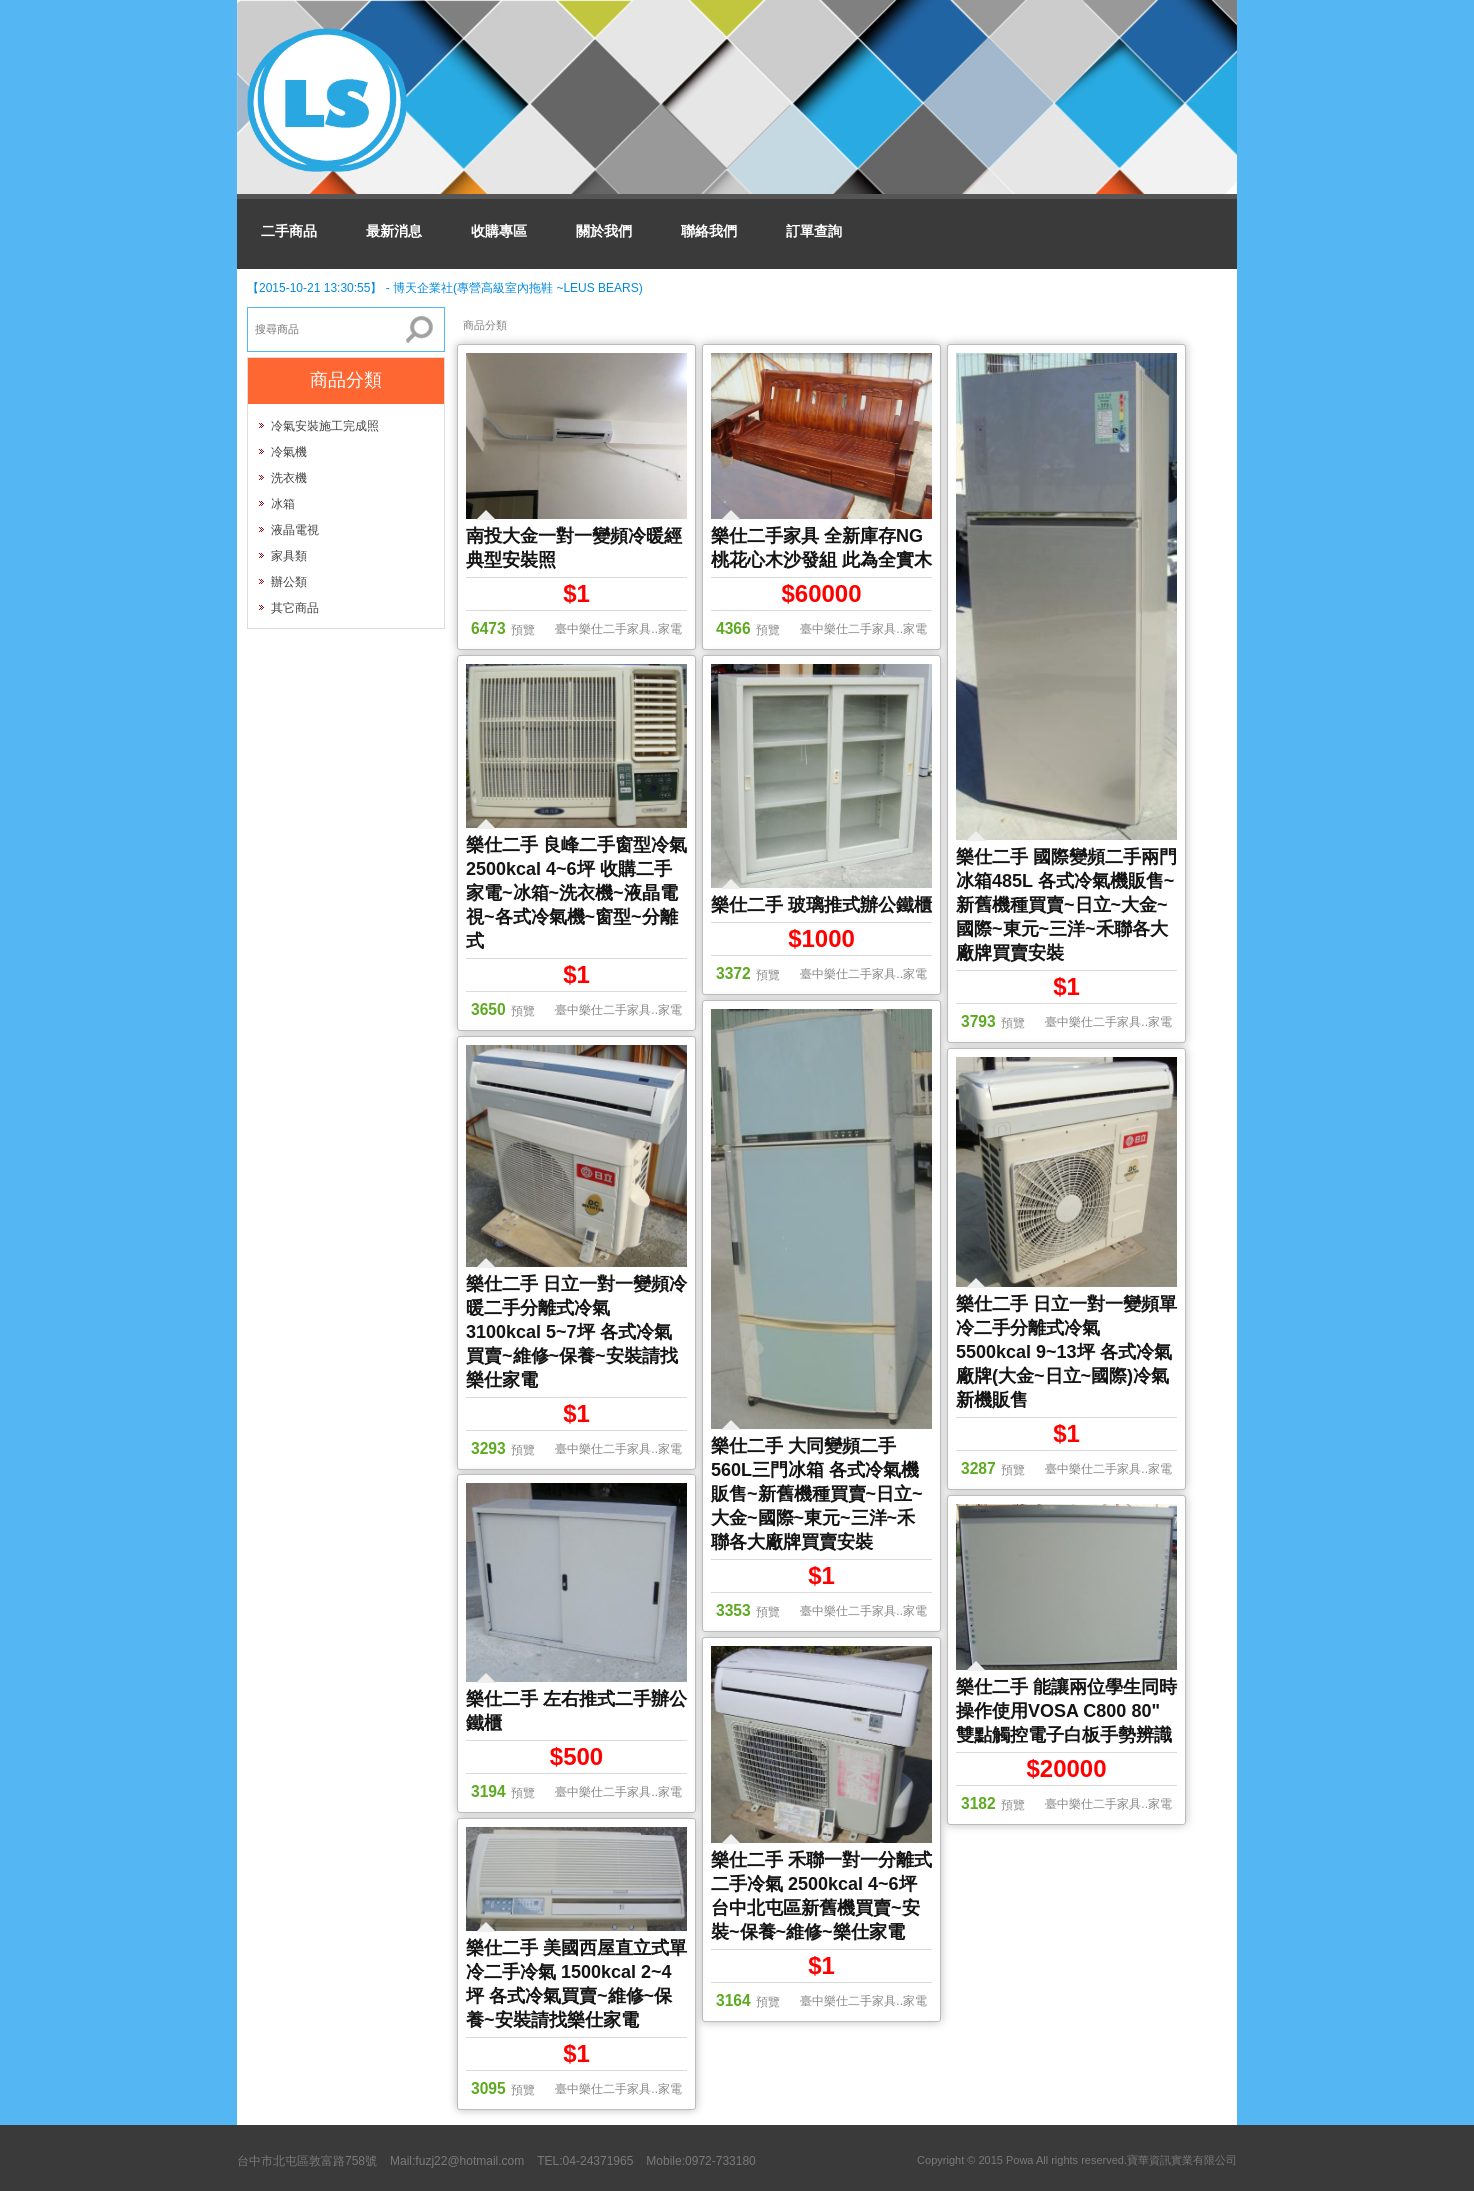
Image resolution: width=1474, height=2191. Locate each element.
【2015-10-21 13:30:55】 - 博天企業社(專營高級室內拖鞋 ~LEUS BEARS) (445, 288)
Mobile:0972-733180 (700, 2161)
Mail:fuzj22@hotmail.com (457, 2161)
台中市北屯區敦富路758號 (307, 2161)
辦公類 (289, 582)
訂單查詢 (814, 231)
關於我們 (604, 231)
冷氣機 (289, 452)
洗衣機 (289, 478)
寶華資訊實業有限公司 (1182, 2160)
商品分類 (485, 325)
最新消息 (394, 231)
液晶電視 (295, 530)
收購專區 (499, 231)
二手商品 (289, 231)
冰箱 (283, 504)
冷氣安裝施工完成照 (325, 426)
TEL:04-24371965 (585, 2161)
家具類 (289, 556)
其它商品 (295, 608)
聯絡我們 (709, 231)
